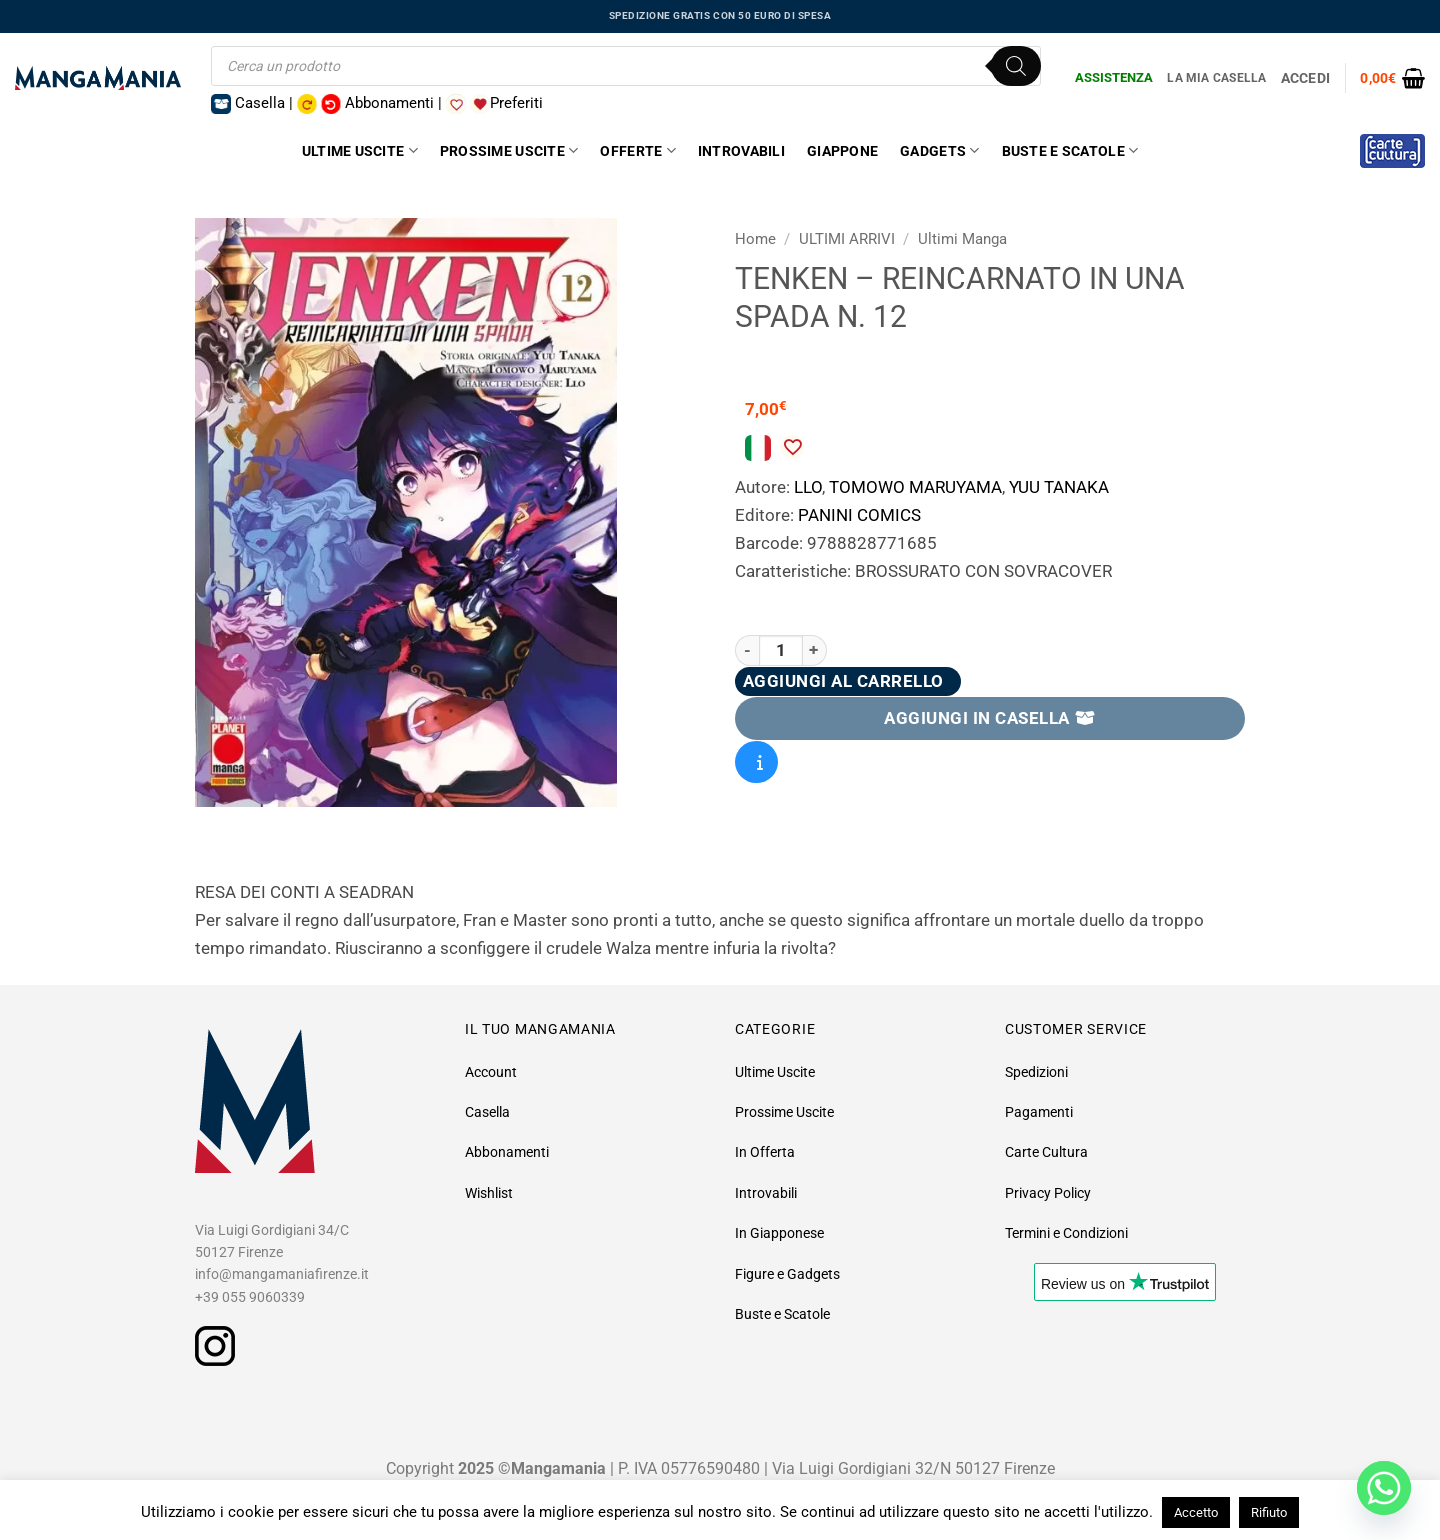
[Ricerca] (1016, 66)
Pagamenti (1039, 1112)
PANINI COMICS (859, 515)
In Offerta (765, 1152)
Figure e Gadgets (787, 1274)
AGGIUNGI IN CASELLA (990, 718)
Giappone (842, 151)
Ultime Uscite (360, 150)
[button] (1392, 78)
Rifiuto (1269, 1512)
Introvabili (741, 151)
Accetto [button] (1196, 1512)
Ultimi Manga (962, 239)
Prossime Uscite (509, 150)
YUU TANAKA (1059, 487)
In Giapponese (779, 1233)
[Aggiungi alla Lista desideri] (792, 447)
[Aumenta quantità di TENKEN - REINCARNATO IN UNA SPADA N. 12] (815, 650)
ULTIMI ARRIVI (847, 239)
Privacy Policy (1048, 1193)
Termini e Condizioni (1066, 1233)
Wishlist (489, 1193)
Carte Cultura (1046, 1152)
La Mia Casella (1216, 78)
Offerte (637, 150)
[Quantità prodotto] (781, 650)
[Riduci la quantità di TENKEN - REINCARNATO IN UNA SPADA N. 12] (747, 650)
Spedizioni (1036, 1072)
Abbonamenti (507, 1152)
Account (491, 1072)
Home (755, 239)
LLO (808, 487)
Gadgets (939, 150)
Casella (487, 1112)
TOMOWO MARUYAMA (915, 487)
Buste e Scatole (1070, 150)
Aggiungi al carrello (843, 681)
